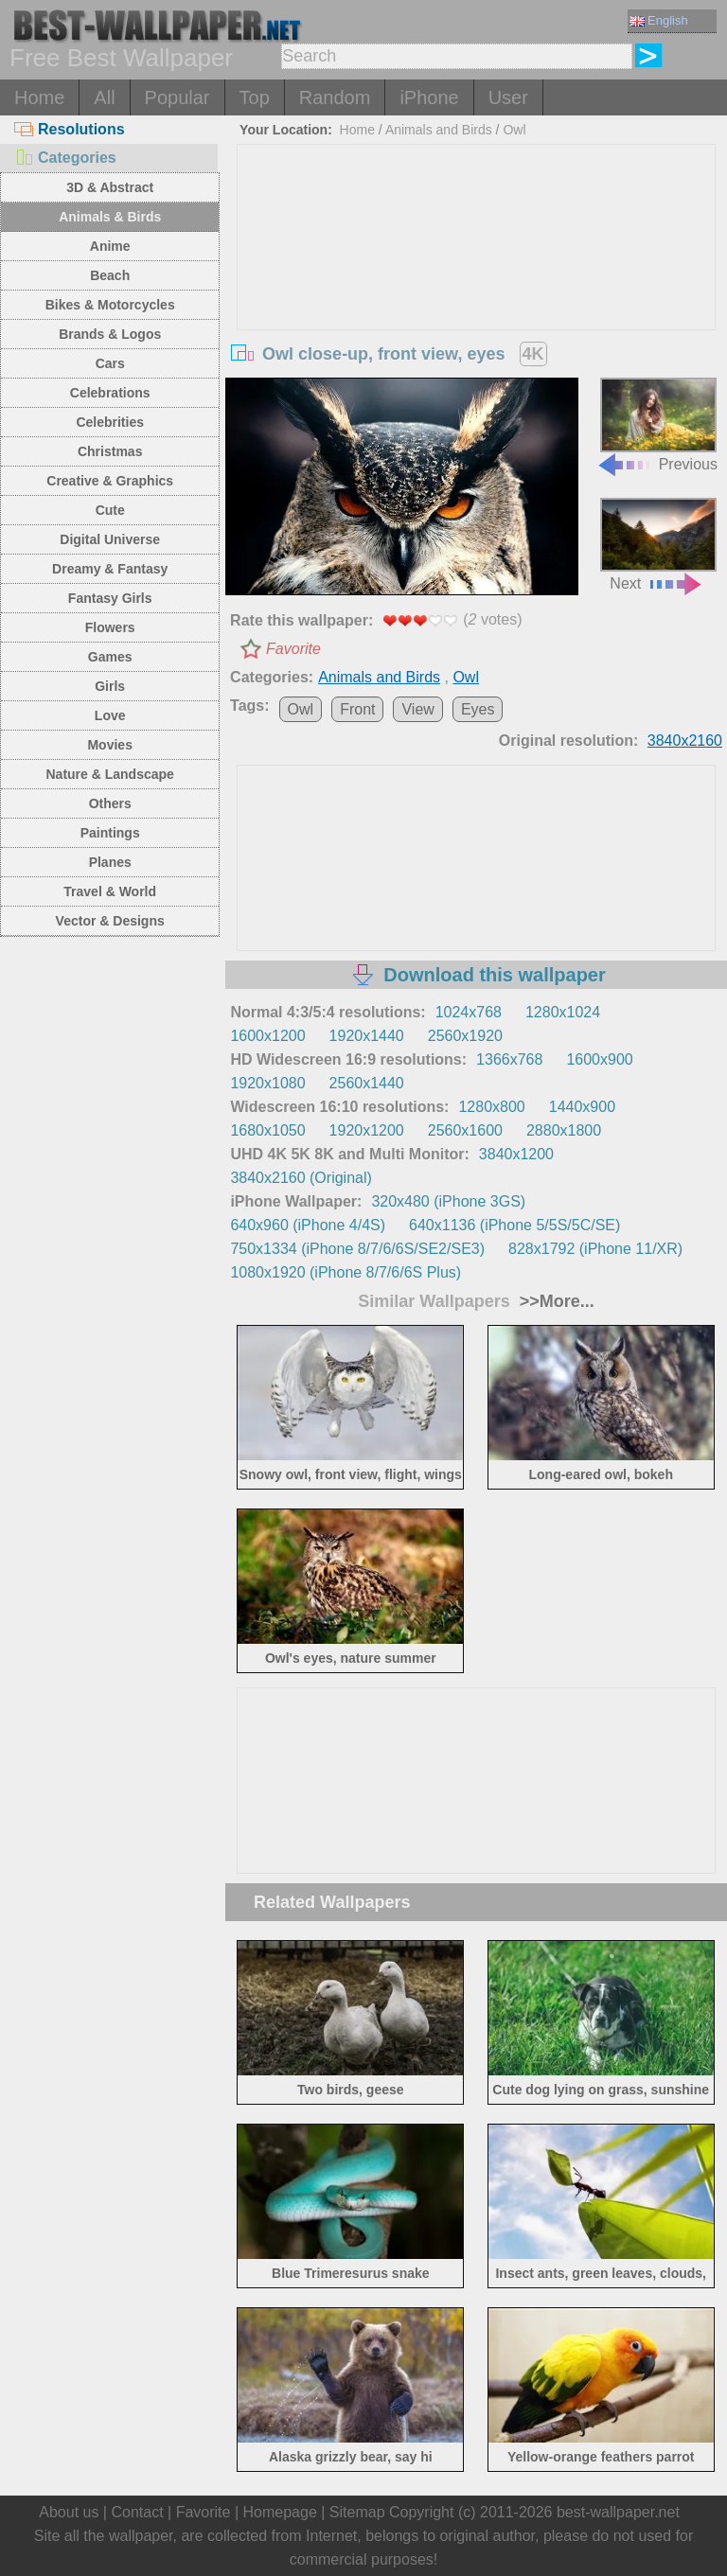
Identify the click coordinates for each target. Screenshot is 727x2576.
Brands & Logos (110, 334)
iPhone (428, 97)
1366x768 (509, 1059)
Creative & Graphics (109, 480)
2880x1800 (563, 1130)
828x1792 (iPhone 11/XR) (595, 1249)
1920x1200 (366, 1130)
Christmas (110, 451)
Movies (109, 744)
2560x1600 (465, 1130)
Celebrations (110, 392)
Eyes (478, 709)
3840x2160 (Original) (300, 1178)
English (658, 20)
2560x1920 (465, 1036)
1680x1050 (267, 1130)
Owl (514, 129)
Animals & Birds (110, 216)
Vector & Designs (110, 920)
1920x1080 (267, 1083)
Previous (657, 424)
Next (658, 544)
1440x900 (582, 1107)
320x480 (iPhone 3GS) (448, 1201)
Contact (137, 2512)
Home (39, 97)
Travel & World (109, 891)
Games (110, 656)
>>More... (554, 1301)
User (508, 97)
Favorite (293, 649)
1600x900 (599, 1059)
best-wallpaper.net (618, 2512)
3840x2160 (684, 740)
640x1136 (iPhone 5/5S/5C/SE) (514, 1225)
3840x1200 (516, 1154)
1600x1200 (267, 1036)
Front (357, 709)
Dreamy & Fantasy (110, 568)
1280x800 (491, 1107)
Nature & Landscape (110, 774)
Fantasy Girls (110, 598)
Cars (110, 363)
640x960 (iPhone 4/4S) (307, 1225)
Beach (110, 275)
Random (335, 97)
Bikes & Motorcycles (110, 304)
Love (110, 715)
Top (254, 97)
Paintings (110, 832)
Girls (110, 686)
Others (110, 803)
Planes (110, 862)
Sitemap (357, 2512)
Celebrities (110, 422)
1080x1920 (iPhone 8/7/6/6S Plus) (345, 1272)
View (417, 709)
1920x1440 (366, 1036)
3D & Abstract (109, 187)
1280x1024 (562, 1012)
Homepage (280, 2512)
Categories (65, 158)
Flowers (110, 627)
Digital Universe (110, 539)
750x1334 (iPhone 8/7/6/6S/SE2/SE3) (357, 1249)
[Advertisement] (477, 286)
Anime (110, 246)
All (104, 97)
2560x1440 (366, 1083)
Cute (110, 510)
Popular (177, 97)
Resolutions (69, 129)
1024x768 (468, 1012)
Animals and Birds (438, 129)
